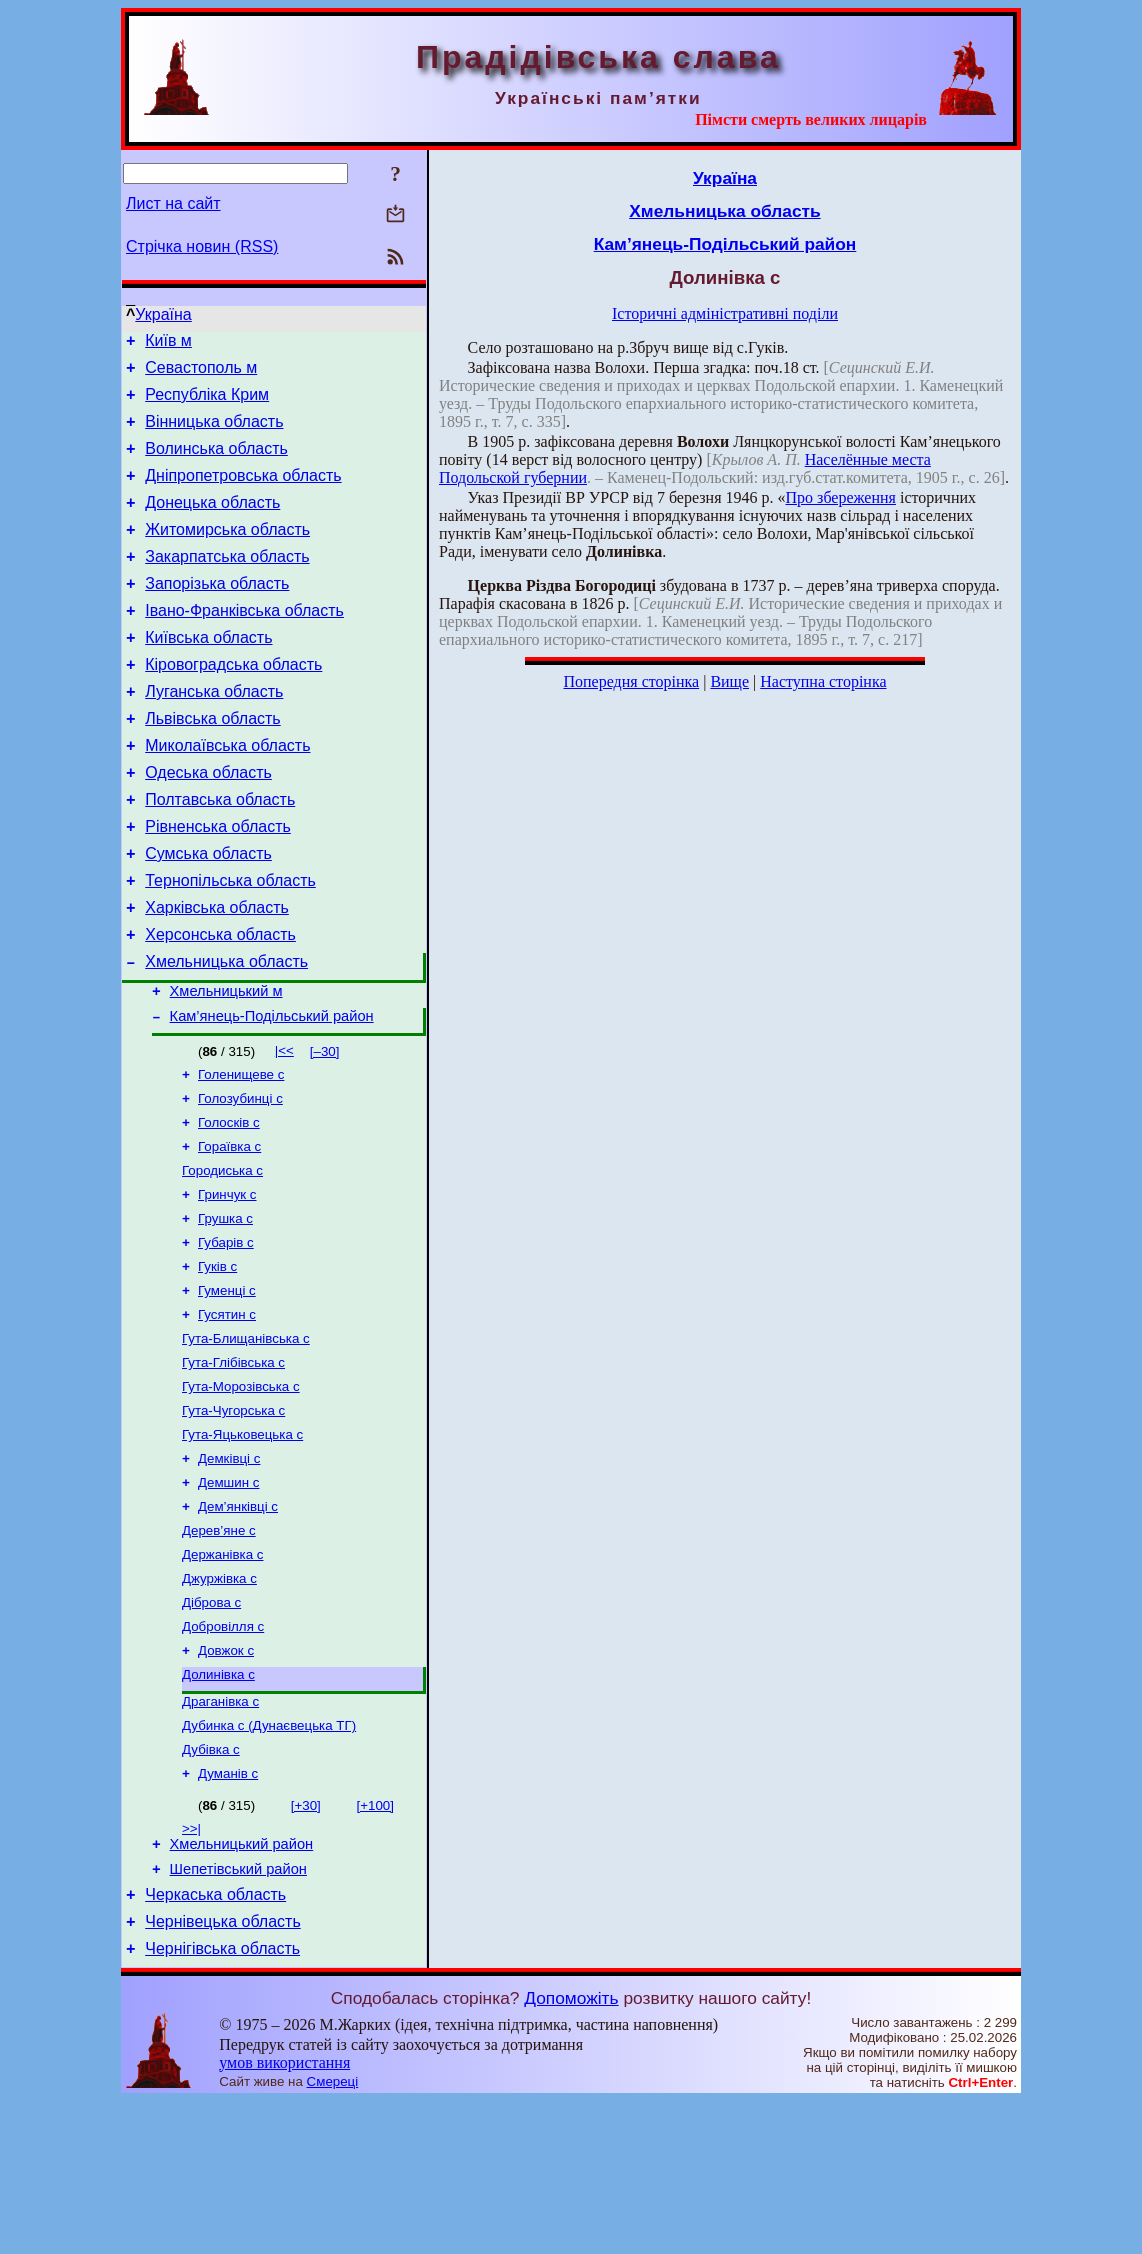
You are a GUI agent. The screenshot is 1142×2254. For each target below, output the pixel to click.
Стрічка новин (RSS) (202, 246)
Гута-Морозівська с (241, 1492)
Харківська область (217, 973)
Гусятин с (227, 1414)
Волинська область (216, 463)
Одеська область (208, 823)
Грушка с (225, 1310)
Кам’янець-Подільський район (272, 1094)
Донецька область (212, 523)
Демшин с (228, 1596)
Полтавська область (220, 853)
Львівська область (212, 763)
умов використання (284, 2215)
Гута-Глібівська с (233, 1466)
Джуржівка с (219, 1700)
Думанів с (228, 1911)
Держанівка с (223, 1674)
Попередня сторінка (631, 681)
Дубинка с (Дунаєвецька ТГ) (269, 1859)
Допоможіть (571, 2151)
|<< (284, 1128)
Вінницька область (214, 433)
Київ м (168, 343)
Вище (729, 681)
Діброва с (211, 1726)
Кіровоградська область (233, 703)
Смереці (333, 2234)
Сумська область (208, 913)
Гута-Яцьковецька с (242, 1544)
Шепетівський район (238, 2013)
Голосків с (229, 1206)
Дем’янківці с (238, 1622)
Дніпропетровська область (243, 493)
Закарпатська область (227, 583)
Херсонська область (220, 1003)
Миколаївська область (227, 793)
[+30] (306, 1943)
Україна (163, 314)
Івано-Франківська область (244, 643)
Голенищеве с (241, 1154)
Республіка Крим (207, 403)
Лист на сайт (173, 203)
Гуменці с (227, 1388)
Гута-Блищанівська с (246, 1440)
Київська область (208, 673)
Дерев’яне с (219, 1648)
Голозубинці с (240, 1180)
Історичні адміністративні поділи (725, 313)
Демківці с (229, 1570)
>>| (191, 1966)
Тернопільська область (230, 943)
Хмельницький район (242, 1985)
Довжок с (226, 1778)
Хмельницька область (226, 1033)
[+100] (375, 1943)
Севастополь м (201, 373)
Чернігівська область (222, 2101)
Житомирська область (227, 553)
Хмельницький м (226, 1066)
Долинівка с (218, 1804)
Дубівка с (211, 1885)
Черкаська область (215, 2041)
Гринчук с (227, 1284)
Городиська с (222, 1258)
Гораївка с (229, 1232)
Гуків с (217, 1362)
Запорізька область (217, 613)
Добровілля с (223, 1752)
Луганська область (214, 733)
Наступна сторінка (823, 681)
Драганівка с (220, 1833)
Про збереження (841, 497)
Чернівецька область (223, 2071)
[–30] (325, 1129)
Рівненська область (218, 883)
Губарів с (226, 1336)
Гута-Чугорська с (233, 1518)
